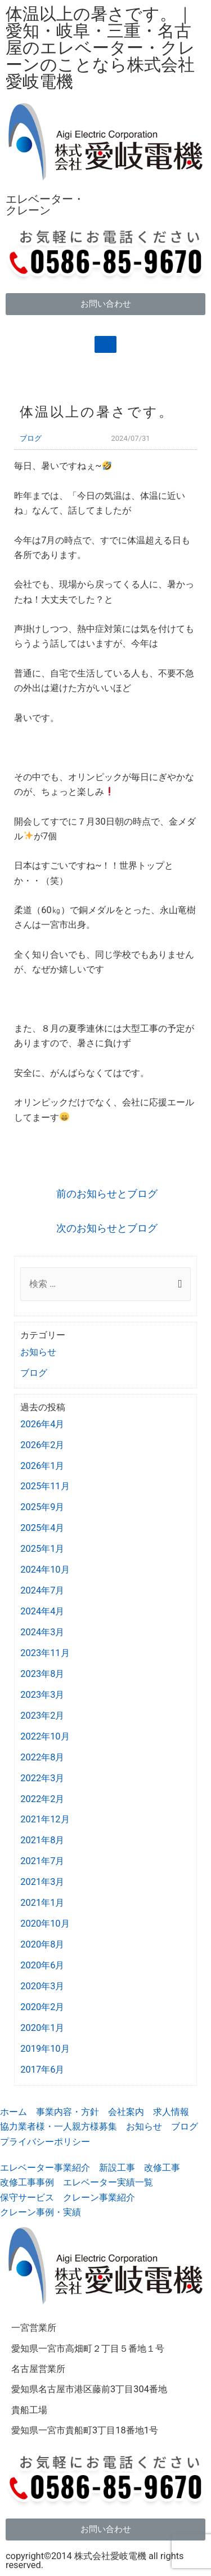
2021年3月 (42, 1881)
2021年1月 (42, 1902)
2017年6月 (42, 2069)
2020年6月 (42, 1965)
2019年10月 (44, 2048)
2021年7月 (42, 1861)
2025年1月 (42, 1548)
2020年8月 (42, 1944)
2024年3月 (42, 1632)
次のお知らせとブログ (107, 1228)
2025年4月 (42, 1527)
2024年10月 (44, 1569)
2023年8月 (42, 1673)
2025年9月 (42, 1507)
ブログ (31, 438)
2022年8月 (42, 1757)
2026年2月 (42, 1445)
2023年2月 (42, 1715)
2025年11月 (44, 1486)
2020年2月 (42, 2007)
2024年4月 (42, 1611)
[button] (105, 304)
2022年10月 (44, 1736)
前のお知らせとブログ (107, 1194)
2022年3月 (42, 1778)
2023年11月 (44, 1653)
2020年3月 (42, 1986)
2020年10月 (44, 1923)
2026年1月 (42, 1465)
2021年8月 (42, 1840)
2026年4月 (42, 1424)
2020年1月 (42, 2027)
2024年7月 (42, 1590)
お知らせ (38, 1352)
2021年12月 (44, 1819)
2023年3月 (42, 1694)
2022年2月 (42, 1799)
